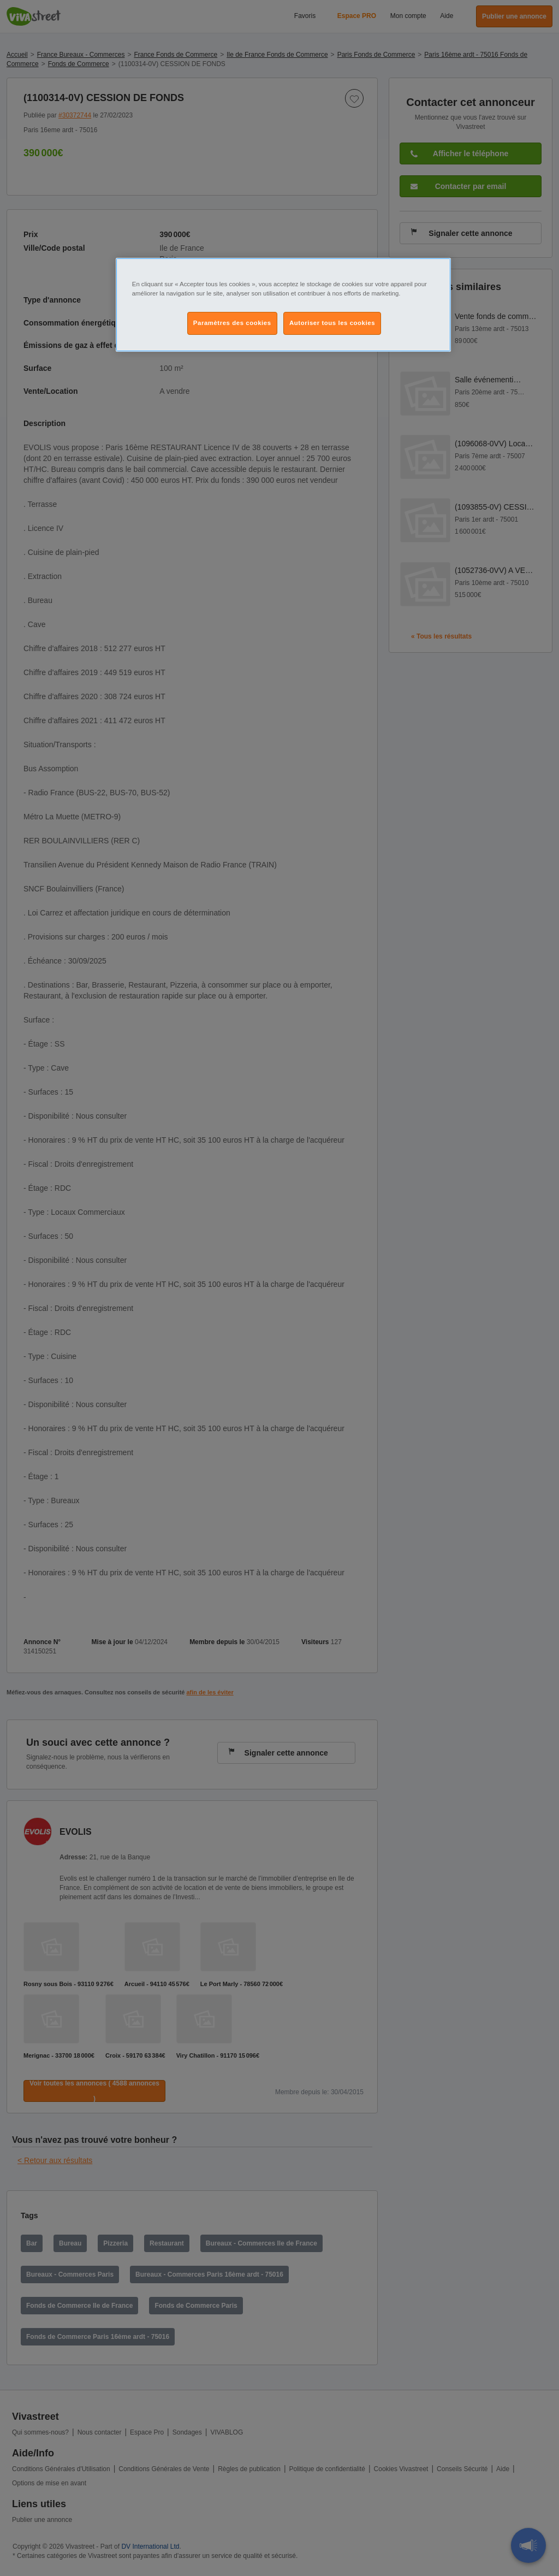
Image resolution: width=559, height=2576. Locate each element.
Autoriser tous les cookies (332, 323)
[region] (283, 305)
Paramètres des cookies (232, 323)
